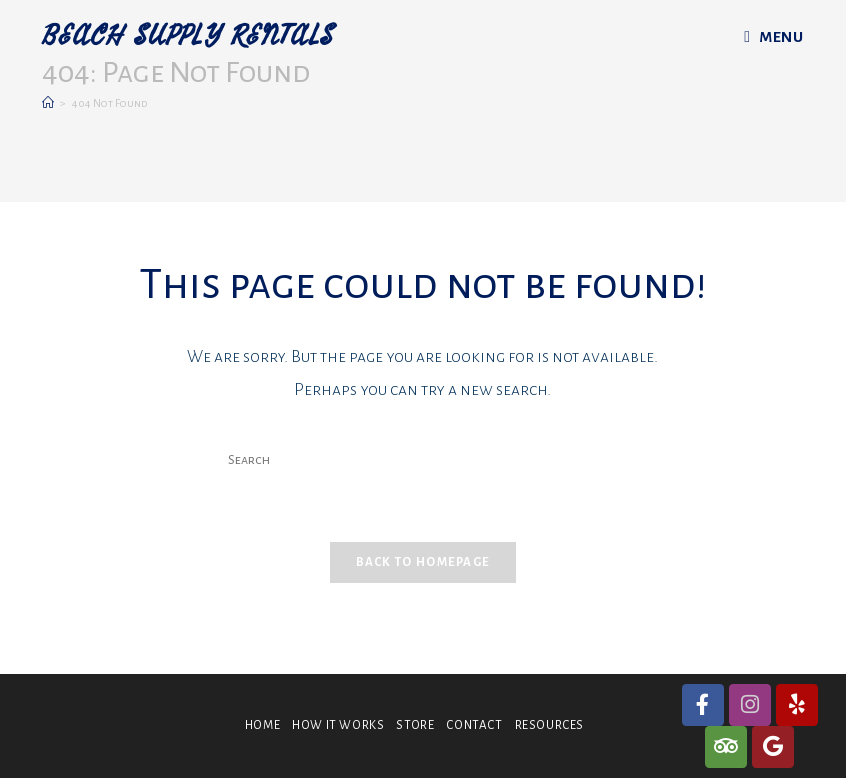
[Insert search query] (423, 461)
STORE (415, 725)
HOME (262, 725)
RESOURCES (549, 725)
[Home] (48, 103)
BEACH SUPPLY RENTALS (188, 36)
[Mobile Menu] (773, 37)
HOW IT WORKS (338, 725)
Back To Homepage (423, 562)
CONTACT (474, 725)
